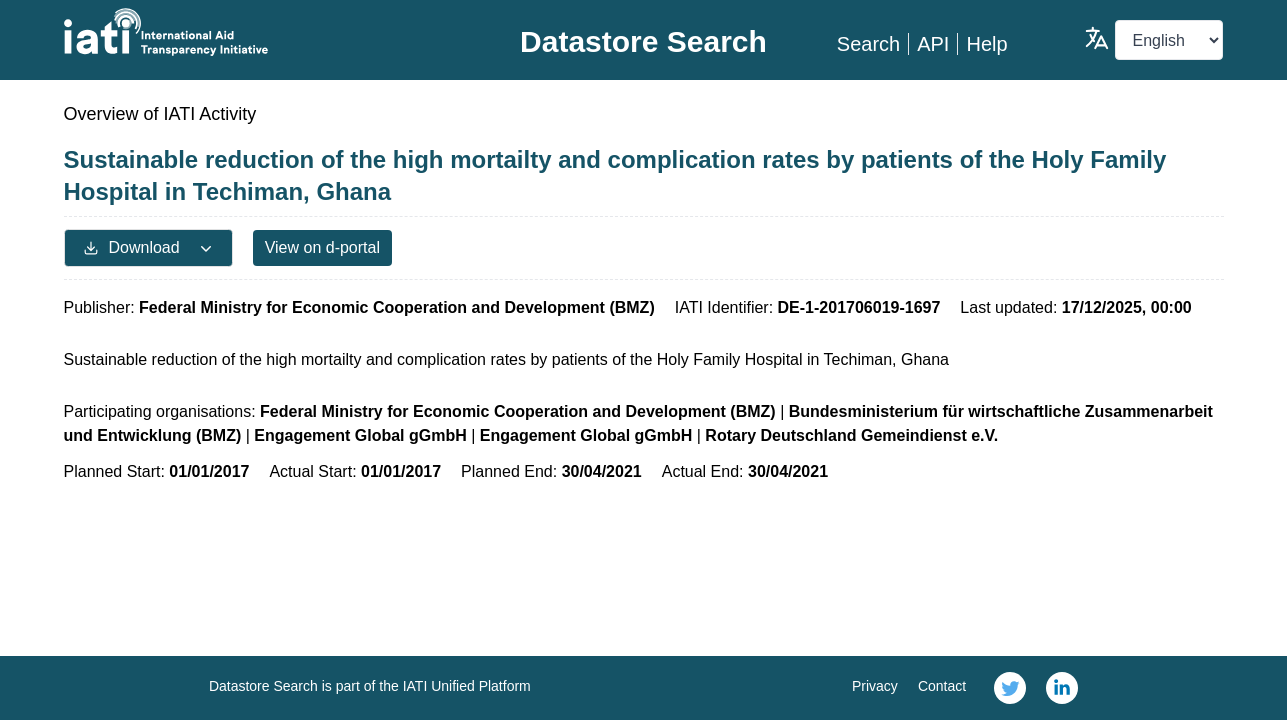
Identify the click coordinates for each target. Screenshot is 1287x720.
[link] (1010, 688)
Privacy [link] (875, 686)
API (933, 44)
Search (868, 44)
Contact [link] (942, 686)
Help (986, 44)
